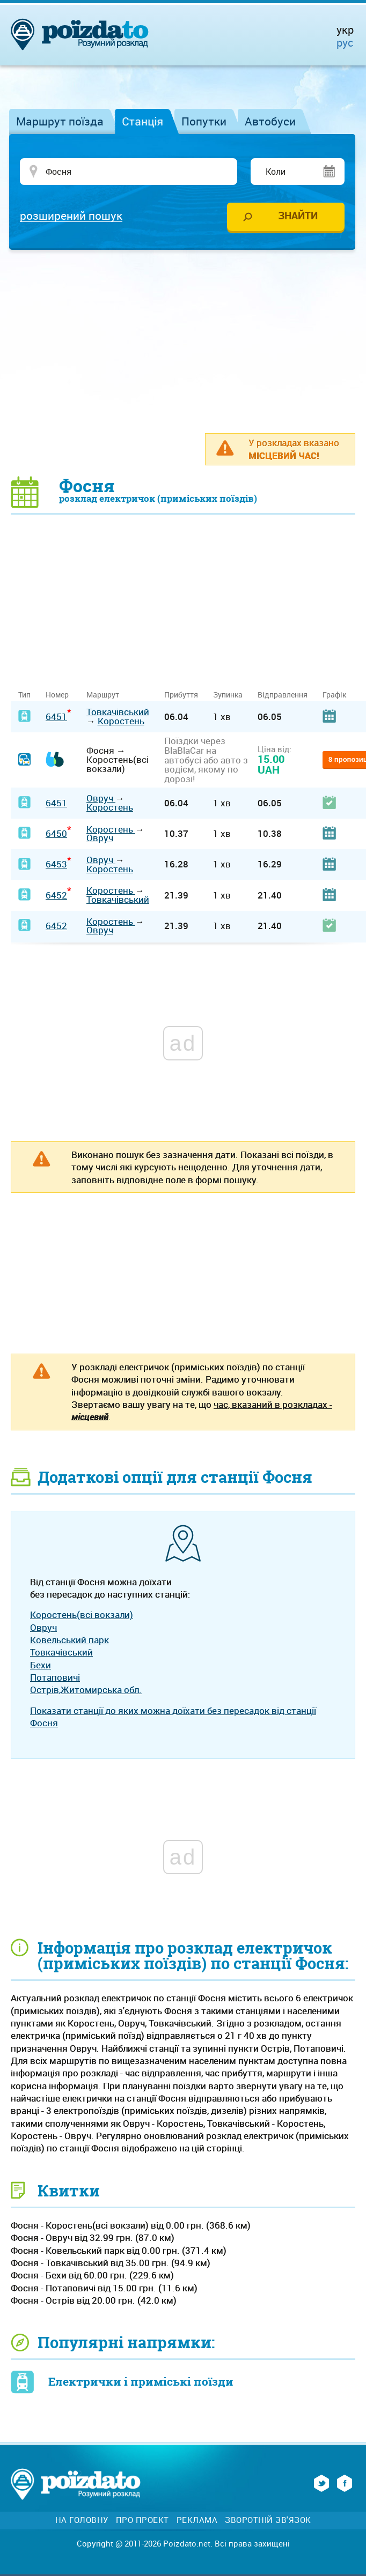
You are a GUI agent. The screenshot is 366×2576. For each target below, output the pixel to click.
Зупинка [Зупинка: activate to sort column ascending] (228, 694)
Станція (142, 121)
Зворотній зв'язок (268, 2520)
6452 (56, 895)
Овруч (100, 798)
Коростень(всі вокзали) (81, 1614)
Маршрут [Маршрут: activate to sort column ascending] (102, 694)
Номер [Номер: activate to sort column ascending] (57, 694)
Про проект (142, 2520)
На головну (81, 2520)
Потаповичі (55, 1677)
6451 (56, 716)
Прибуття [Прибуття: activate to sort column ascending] (181, 694)
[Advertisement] (188, 341)
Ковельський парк (69, 1640)
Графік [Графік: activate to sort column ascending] (334, 694)
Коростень (121, 721)
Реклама (197, 2520)
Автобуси (270, 121)
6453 (56, 864)
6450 (56, 833)
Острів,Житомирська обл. (86, 1689)
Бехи (40, 1665)
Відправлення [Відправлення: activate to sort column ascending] (283, 694)
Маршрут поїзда (60, 121)
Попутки (203, 121)
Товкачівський (117, 712)
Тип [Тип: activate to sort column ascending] (24, 694)
